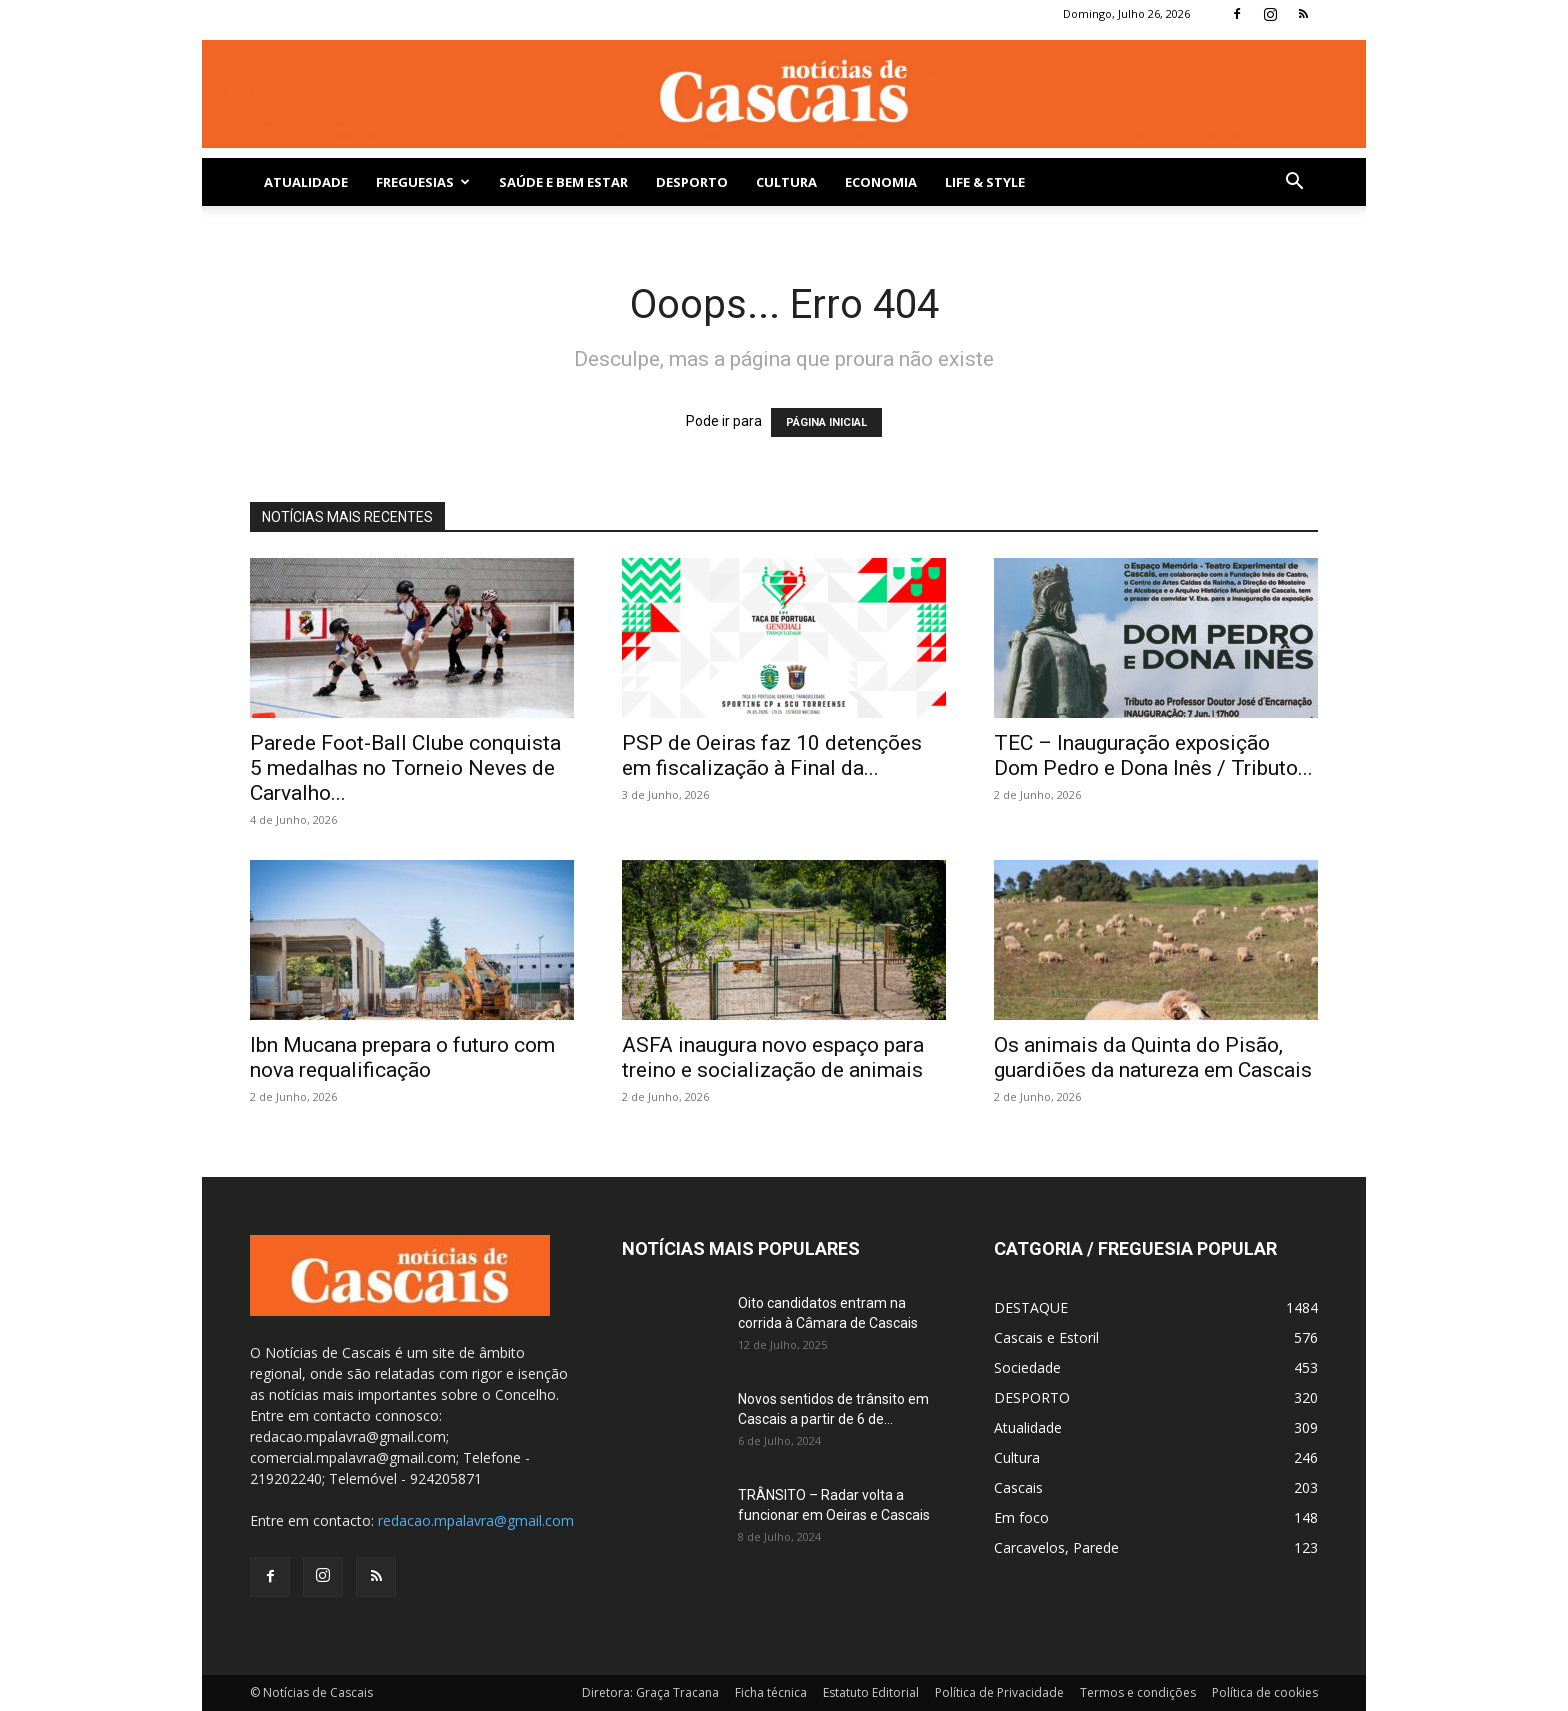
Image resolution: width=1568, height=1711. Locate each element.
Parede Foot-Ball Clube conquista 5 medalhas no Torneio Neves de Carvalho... (405, 768)
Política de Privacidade (999, 1692)
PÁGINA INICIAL (826, 422)
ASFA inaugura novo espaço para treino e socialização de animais (773, 1057)
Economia (881, 182)
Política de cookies (1265, 1692)
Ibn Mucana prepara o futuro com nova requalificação (402, 1057)
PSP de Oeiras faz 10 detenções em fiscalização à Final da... (772, 755)
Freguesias (423, 182)
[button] (1294, 183)
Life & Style (985, 182)
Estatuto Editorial (871, 1692)
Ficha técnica (771, 1692)
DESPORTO (692, 182)
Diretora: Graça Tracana (650, 1692)
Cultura (786, 182)
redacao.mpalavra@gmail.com (476, 1520)
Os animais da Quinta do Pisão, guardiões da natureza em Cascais (1153, 1057)
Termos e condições (1138, 1692)
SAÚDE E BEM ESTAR (563, 182)
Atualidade (306, 182)
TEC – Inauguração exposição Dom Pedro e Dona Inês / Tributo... (1153, 755)
